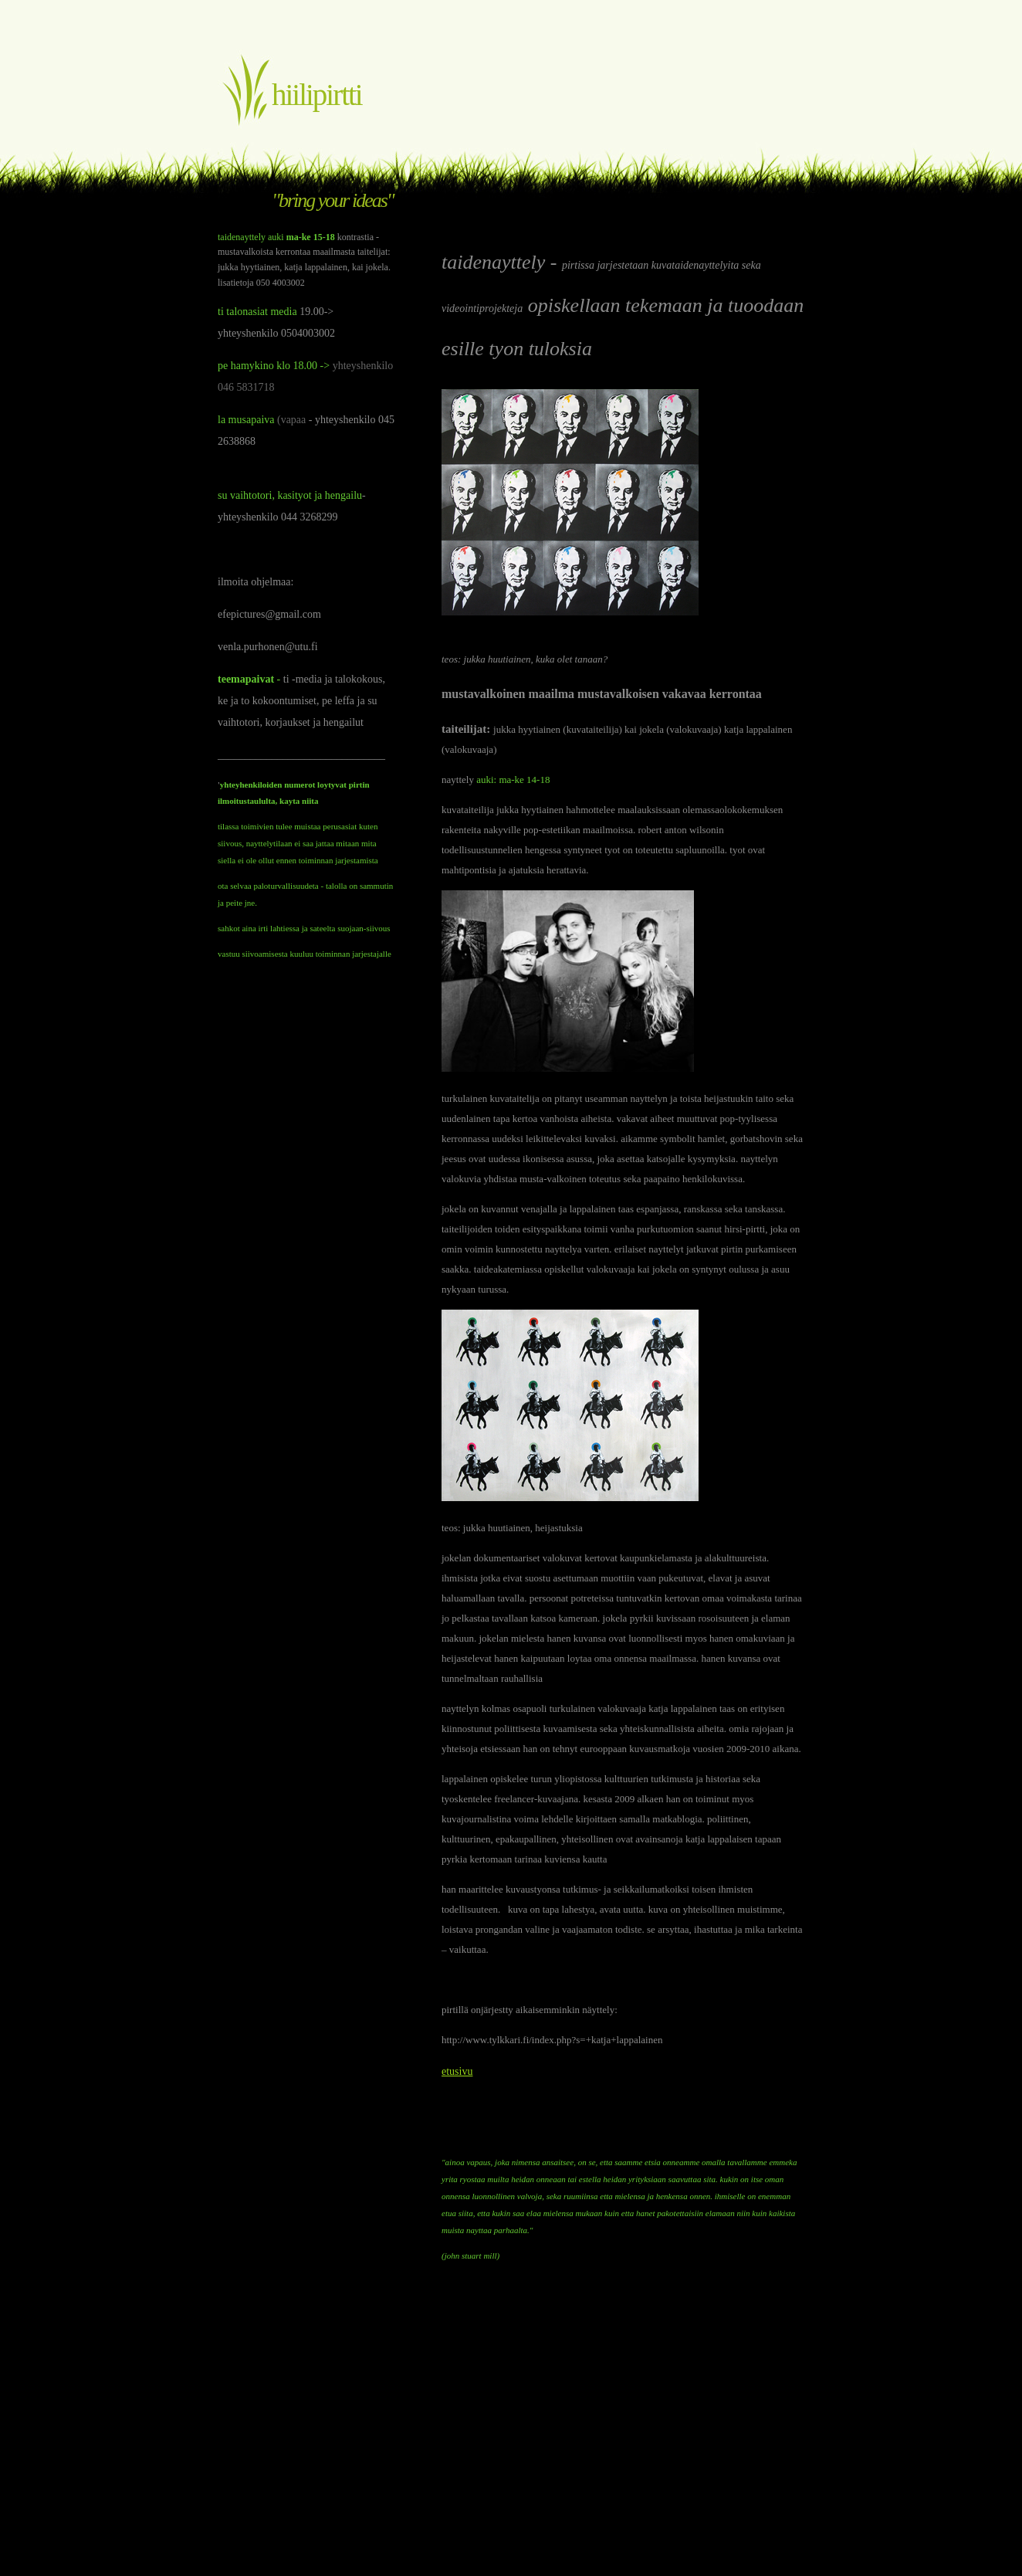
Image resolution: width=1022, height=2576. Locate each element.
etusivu (457, 2071)
